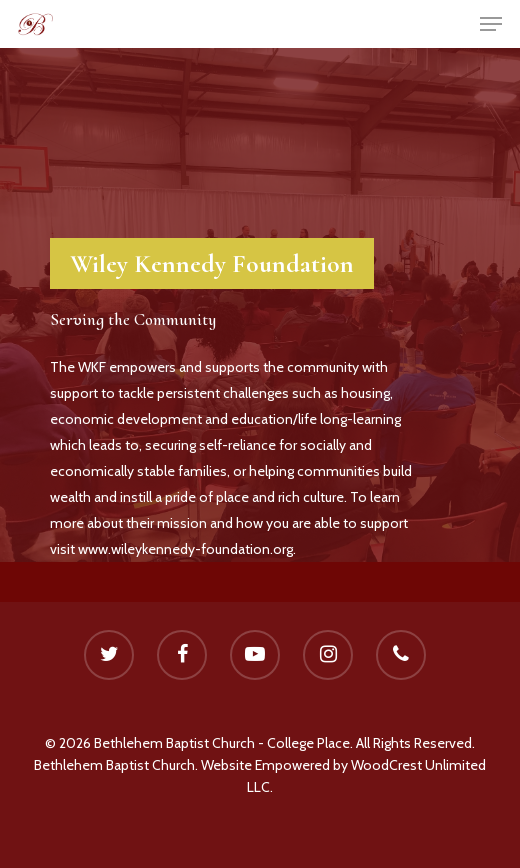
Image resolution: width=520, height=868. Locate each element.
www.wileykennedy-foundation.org (185, 549)
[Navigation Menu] (491, 24)
